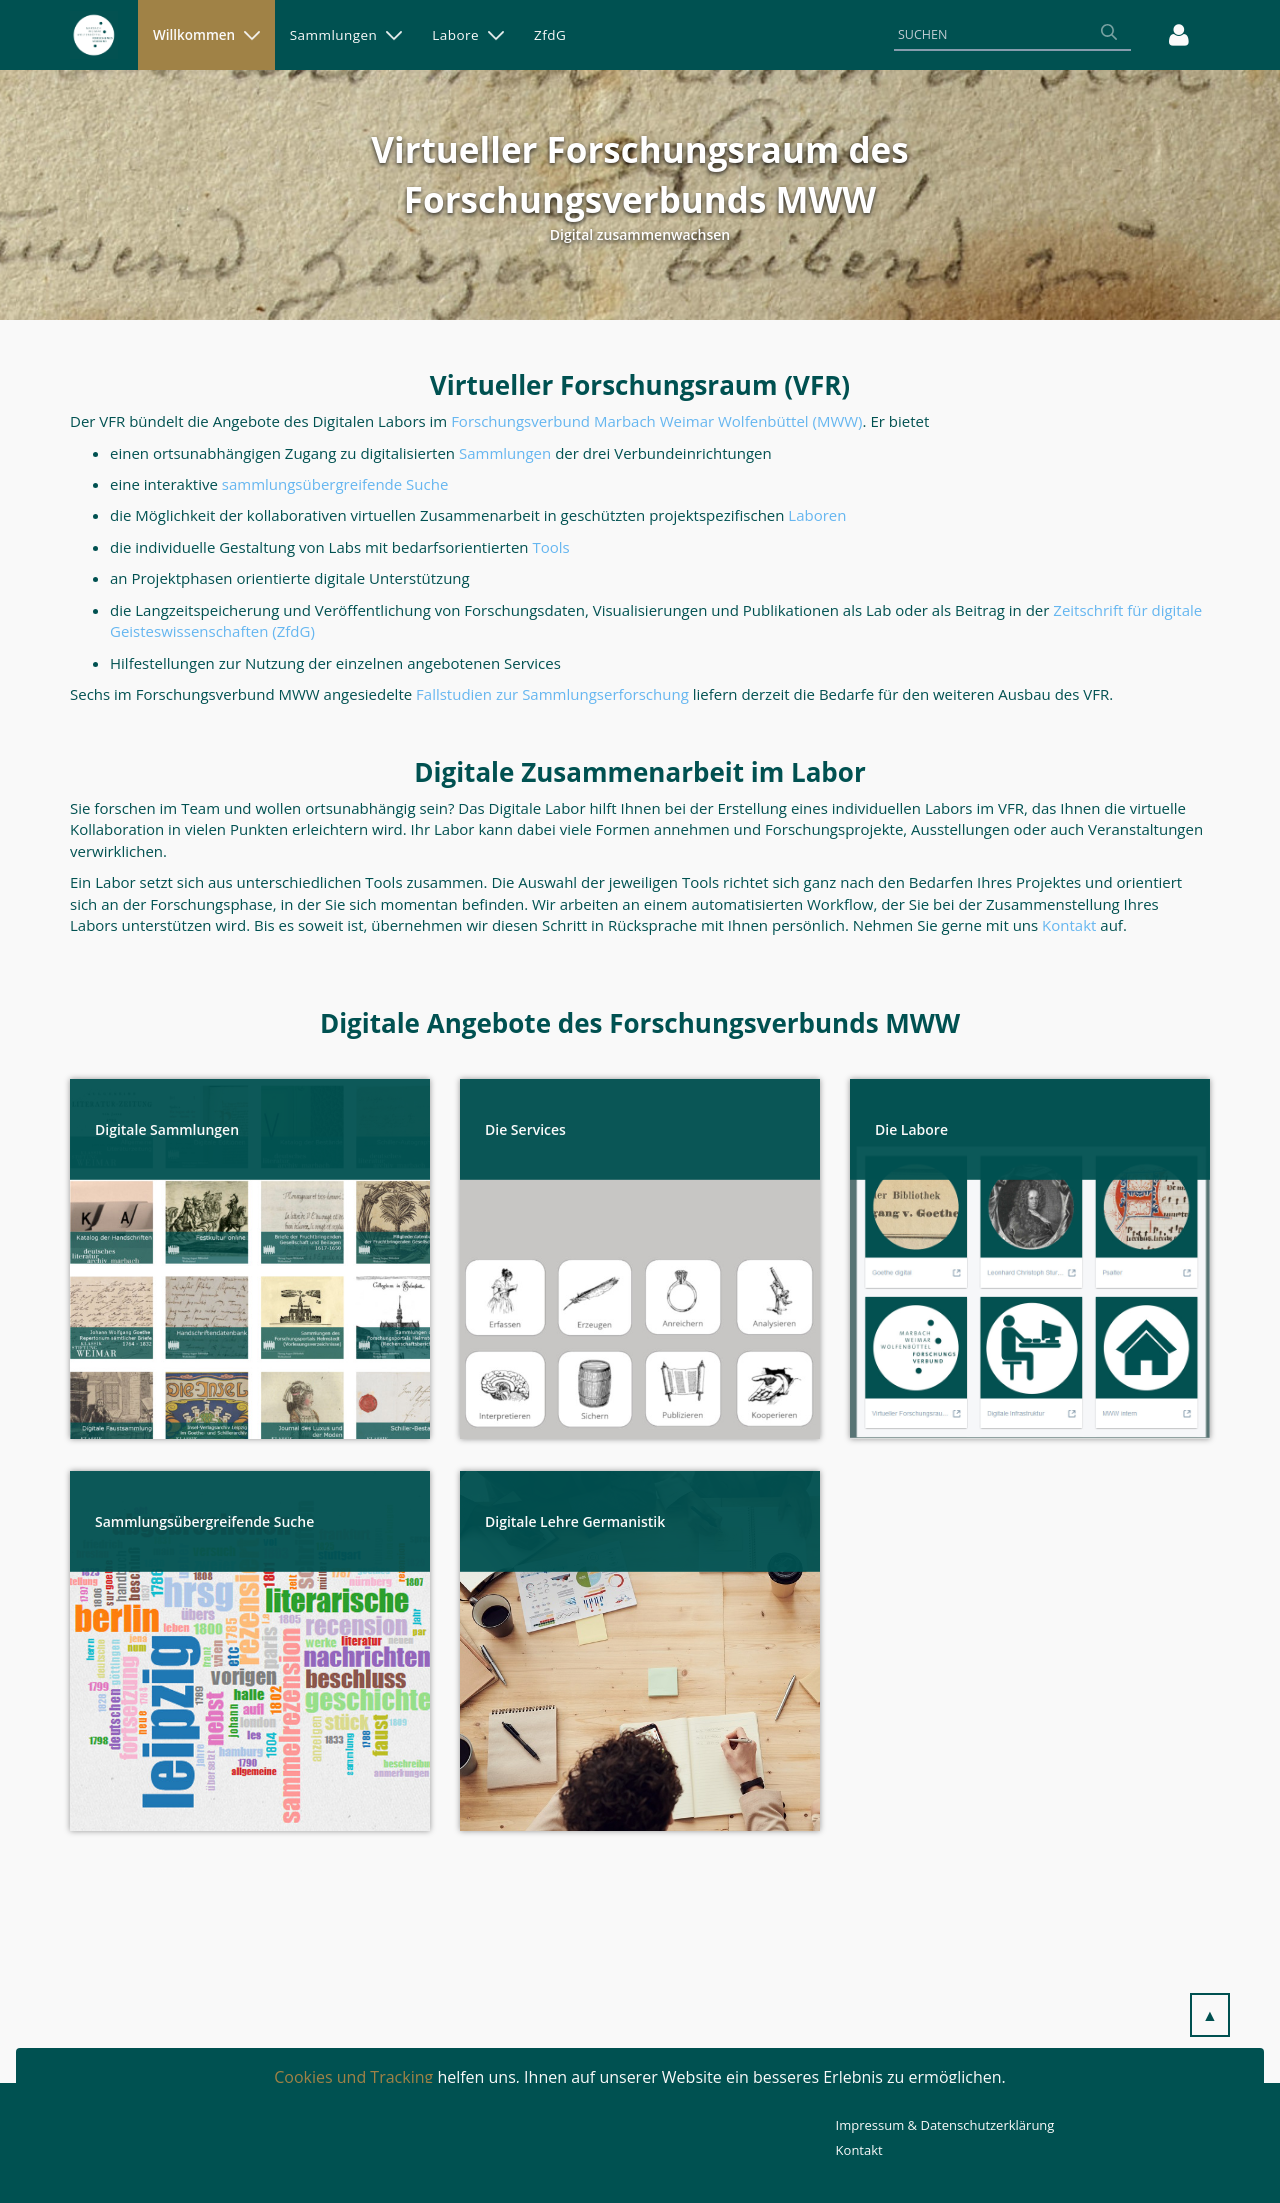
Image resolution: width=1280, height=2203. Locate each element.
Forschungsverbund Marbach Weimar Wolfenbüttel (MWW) (656, 421)
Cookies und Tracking (353, 2077)
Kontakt (859, 2150)
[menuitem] (206, 35)
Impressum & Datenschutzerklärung (945, 2125)
